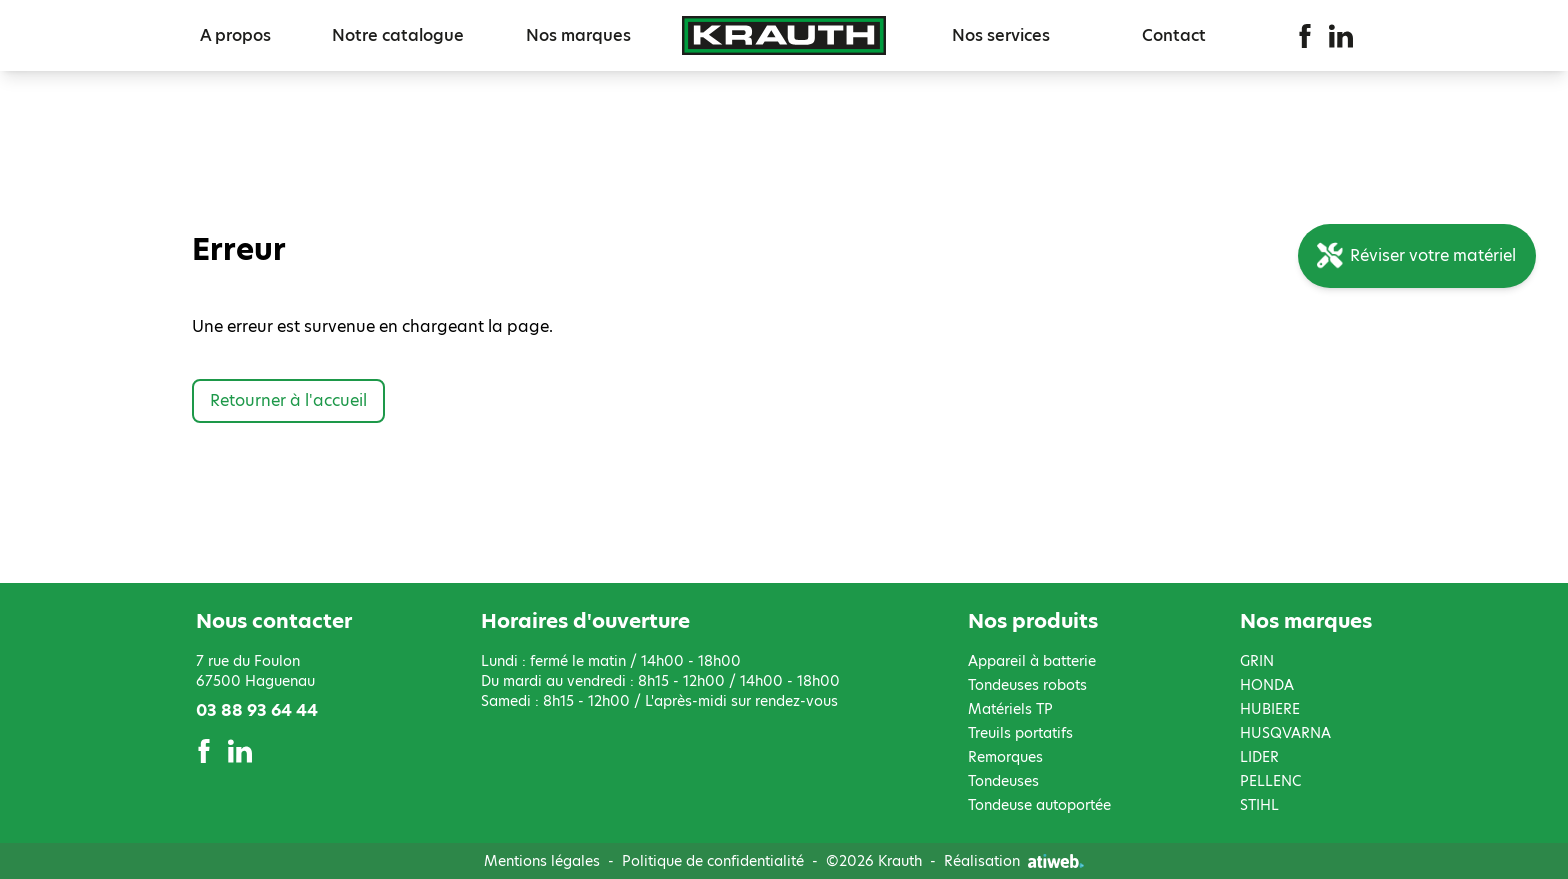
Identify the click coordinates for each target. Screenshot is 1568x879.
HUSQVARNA (1285, 733)
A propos (235, 35)
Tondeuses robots (1027, 685)
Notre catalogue (398, 35)
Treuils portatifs (1020, 733)
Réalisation (1014, 861)
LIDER (1259, 757)
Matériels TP (1010, 709)
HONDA (1267, 685)
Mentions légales (542, 861)
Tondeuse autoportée (1039, 805)
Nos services (1001, 35)
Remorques (1005, 757)
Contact (1174, 35)
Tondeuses (1003, 781)
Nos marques (578, 35)
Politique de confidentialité (713, 861)
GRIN (1257, 661)
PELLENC (1270, 781)
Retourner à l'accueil (288, 400)
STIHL (1259, 805)
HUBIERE (1270, 709)
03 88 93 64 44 (257, 710)
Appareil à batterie (1032, 661)
